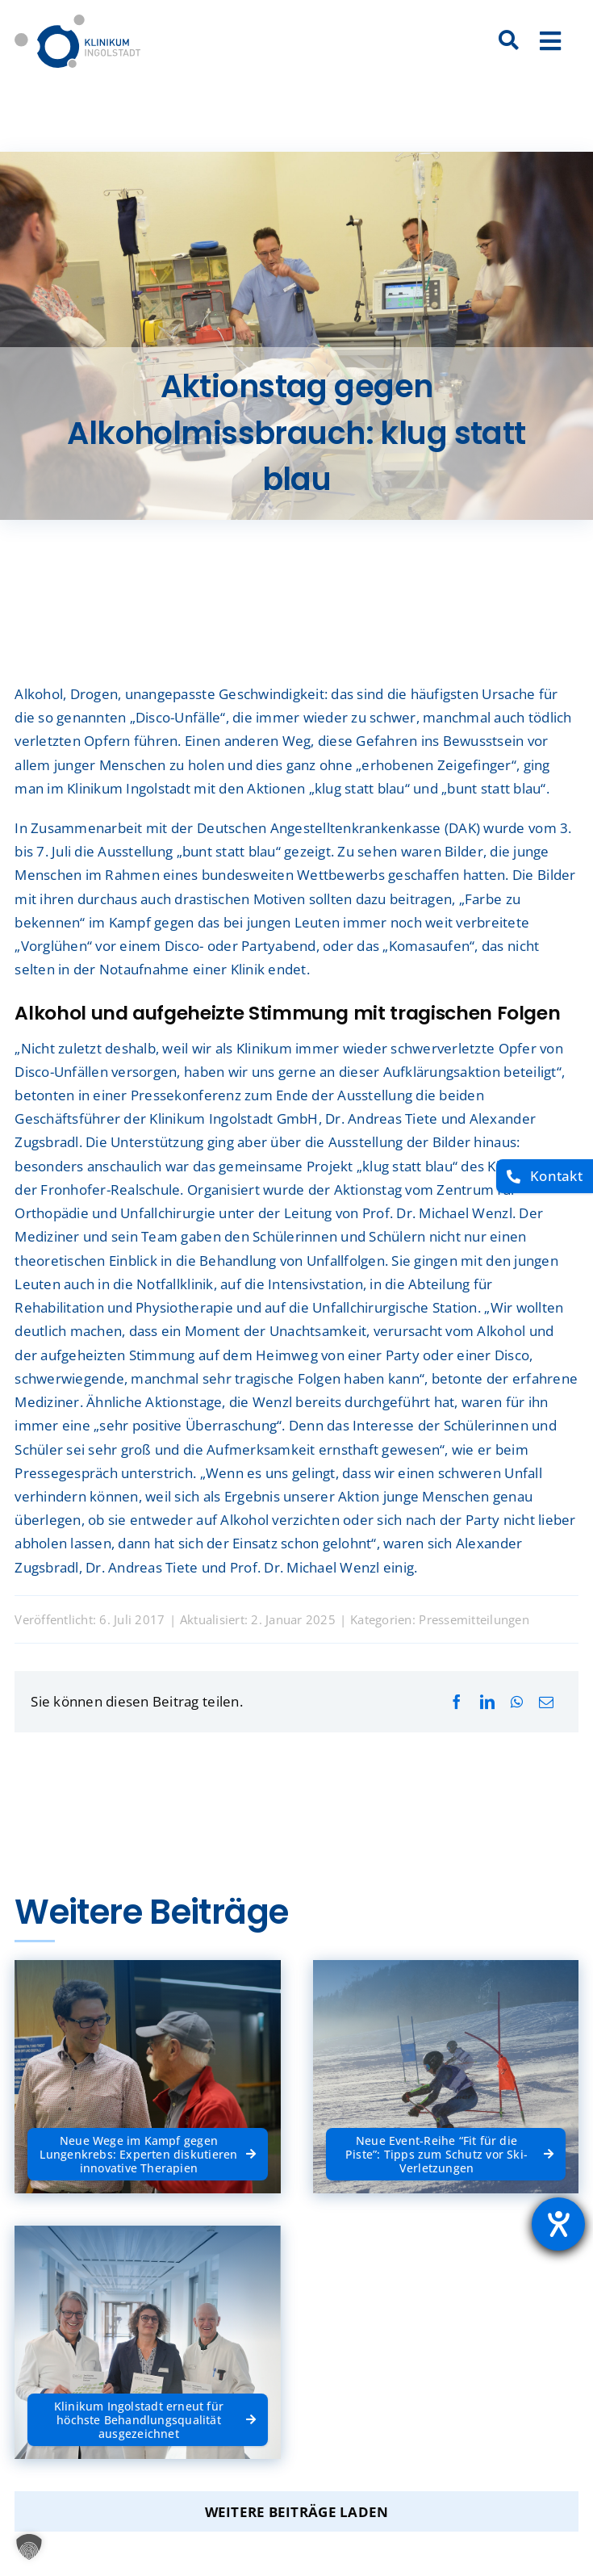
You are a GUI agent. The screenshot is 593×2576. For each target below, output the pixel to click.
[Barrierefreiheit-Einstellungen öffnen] (558, 2224)
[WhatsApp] (517, 1702)
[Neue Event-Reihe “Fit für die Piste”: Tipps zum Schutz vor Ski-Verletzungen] (446, 2154)
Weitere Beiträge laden (297, 2512)
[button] (29, 2547)
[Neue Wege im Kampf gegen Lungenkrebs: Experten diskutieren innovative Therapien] (147, 2154)
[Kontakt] (544, 1176)
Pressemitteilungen (474, 1619)
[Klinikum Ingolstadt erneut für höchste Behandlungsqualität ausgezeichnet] (147, 2419)
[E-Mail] (546, 1702)
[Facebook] (456, 1702)
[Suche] (509, 41)
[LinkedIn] (487, 1702)
